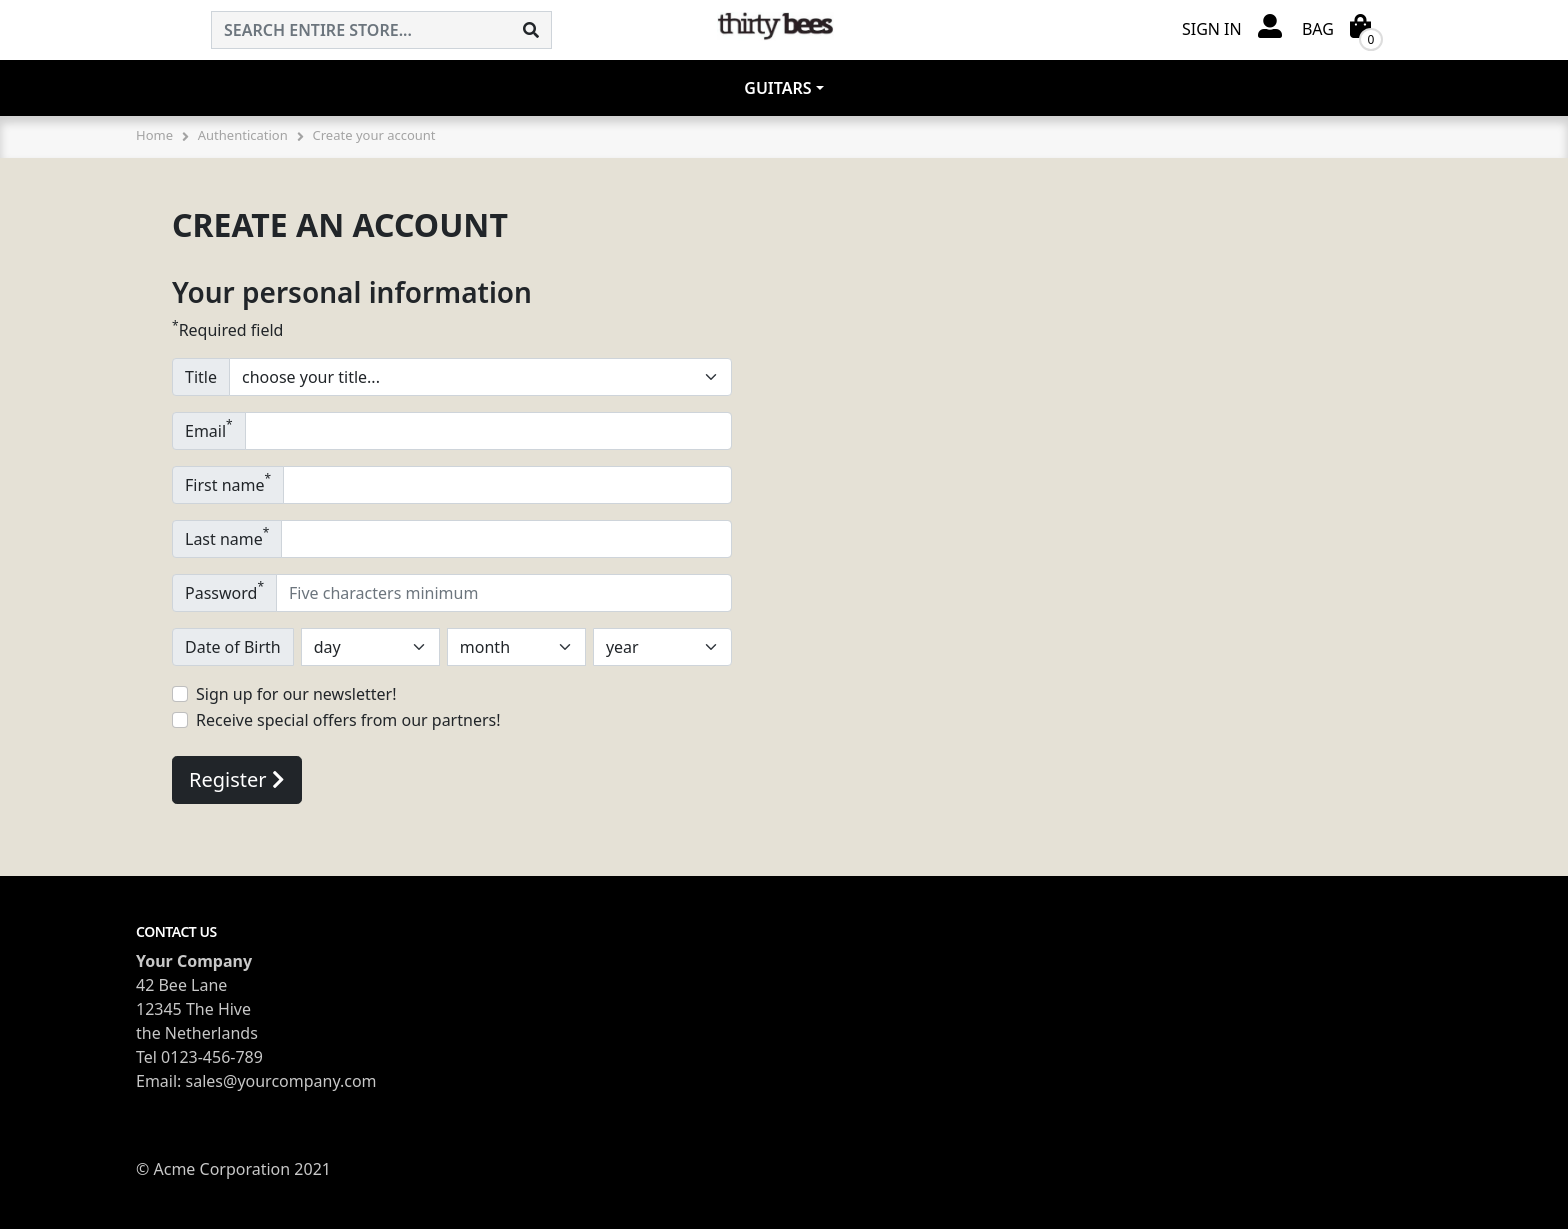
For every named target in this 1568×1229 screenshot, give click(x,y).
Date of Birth (233, 647)
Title (201, 377)
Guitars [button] (777, 88)
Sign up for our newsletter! (296, 694)
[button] (1232, 27)
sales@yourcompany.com (281, 1081)
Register (237, 779)
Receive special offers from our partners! (348, 720)
